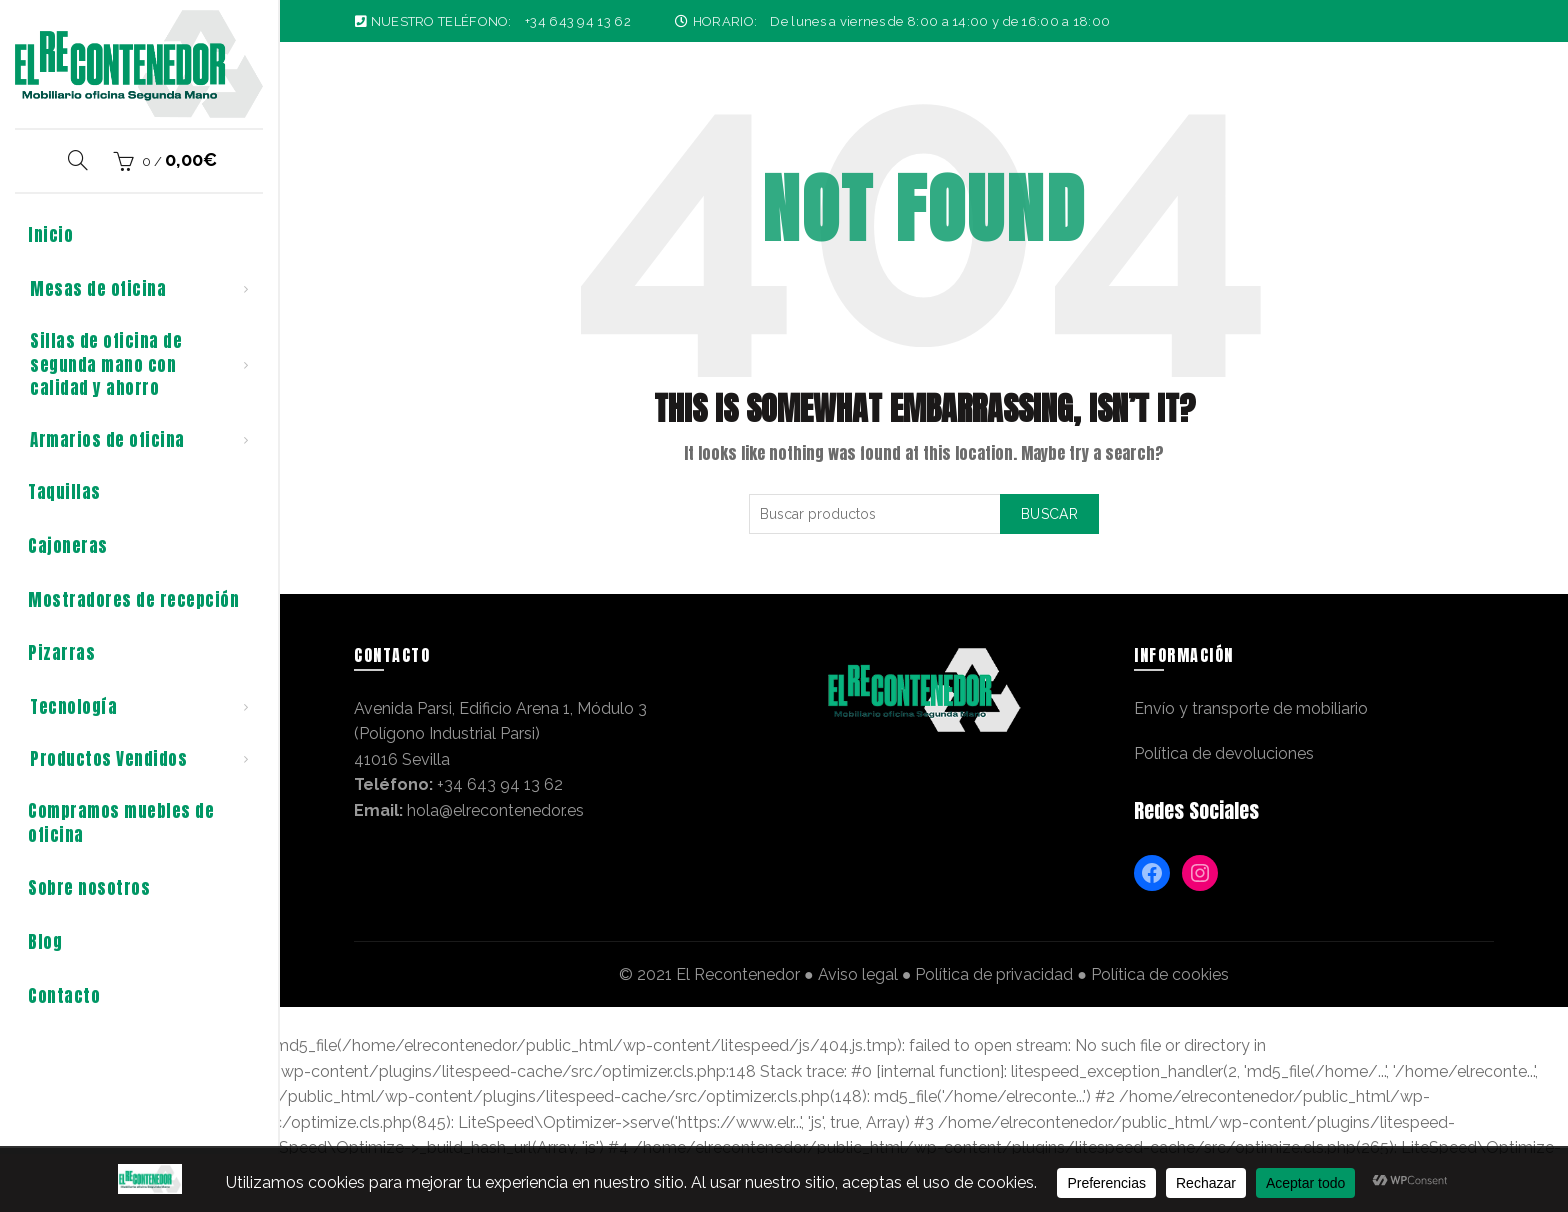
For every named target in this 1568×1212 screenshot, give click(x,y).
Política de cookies (1160, 974)
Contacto (64, 996)
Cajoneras (68, 546)
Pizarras (61, 653)
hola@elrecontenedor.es (495, 810)
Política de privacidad (994, 974)
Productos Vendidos (108, 759)
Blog (45, 942)
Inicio (50, 235)
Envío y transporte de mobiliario (1251, 708)
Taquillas (64, 492)
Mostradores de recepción (133, 600)
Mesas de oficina (98, 289)
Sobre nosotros (89, 888)
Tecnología (73, 707)
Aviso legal (858, 974)
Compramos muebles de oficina (121, 823)
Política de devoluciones (1224, 753)
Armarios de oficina (107, 440)
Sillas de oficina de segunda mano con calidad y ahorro (106, 365)
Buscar (1049, 514)
